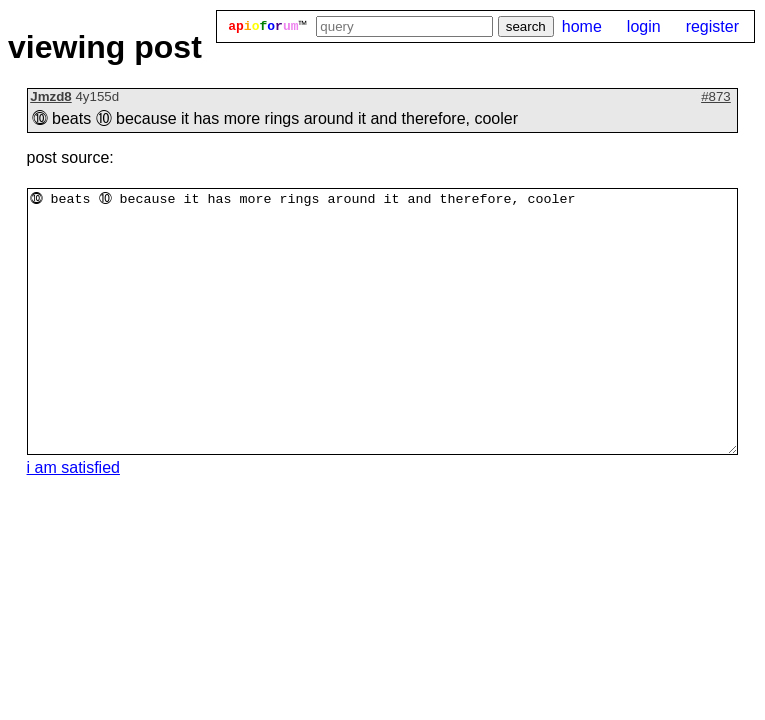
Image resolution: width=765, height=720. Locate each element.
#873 (716, 96)
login (644, 26)
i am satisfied (73, 467)
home (582, 26)
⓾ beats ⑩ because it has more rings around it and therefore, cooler (383, 321)
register (712, 26)
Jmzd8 (50, 96)
